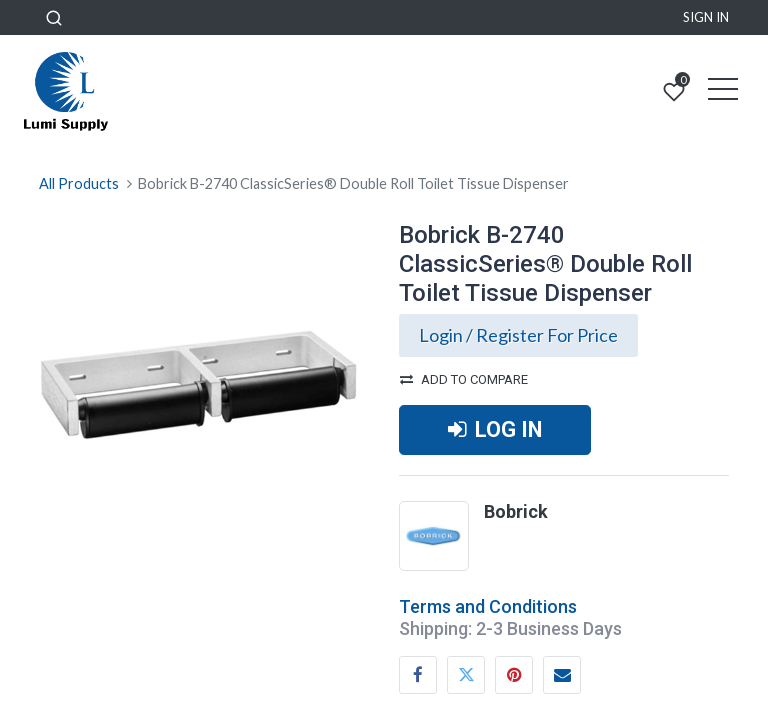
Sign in (706, 17)
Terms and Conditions (488, 606)
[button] (54, 17)
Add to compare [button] (464, 379)
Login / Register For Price (518, 335)
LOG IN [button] (495, 429)
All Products (79, 183)
